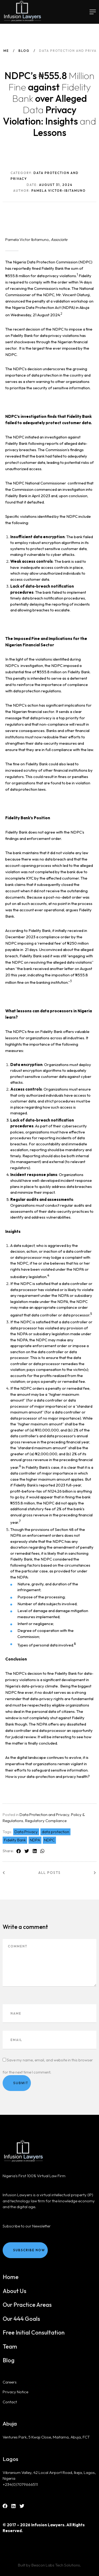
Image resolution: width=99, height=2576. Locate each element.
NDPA (35, 1839)
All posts (49, 1872)
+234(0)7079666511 (20, 2484)
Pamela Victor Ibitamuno (27, 239)
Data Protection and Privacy (44, 1814)
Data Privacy (26, 1831)
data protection (55, 1831)
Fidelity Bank (15, 1839)
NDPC (49, 1839)
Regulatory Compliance (46, 1820)
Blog (24, 51)
